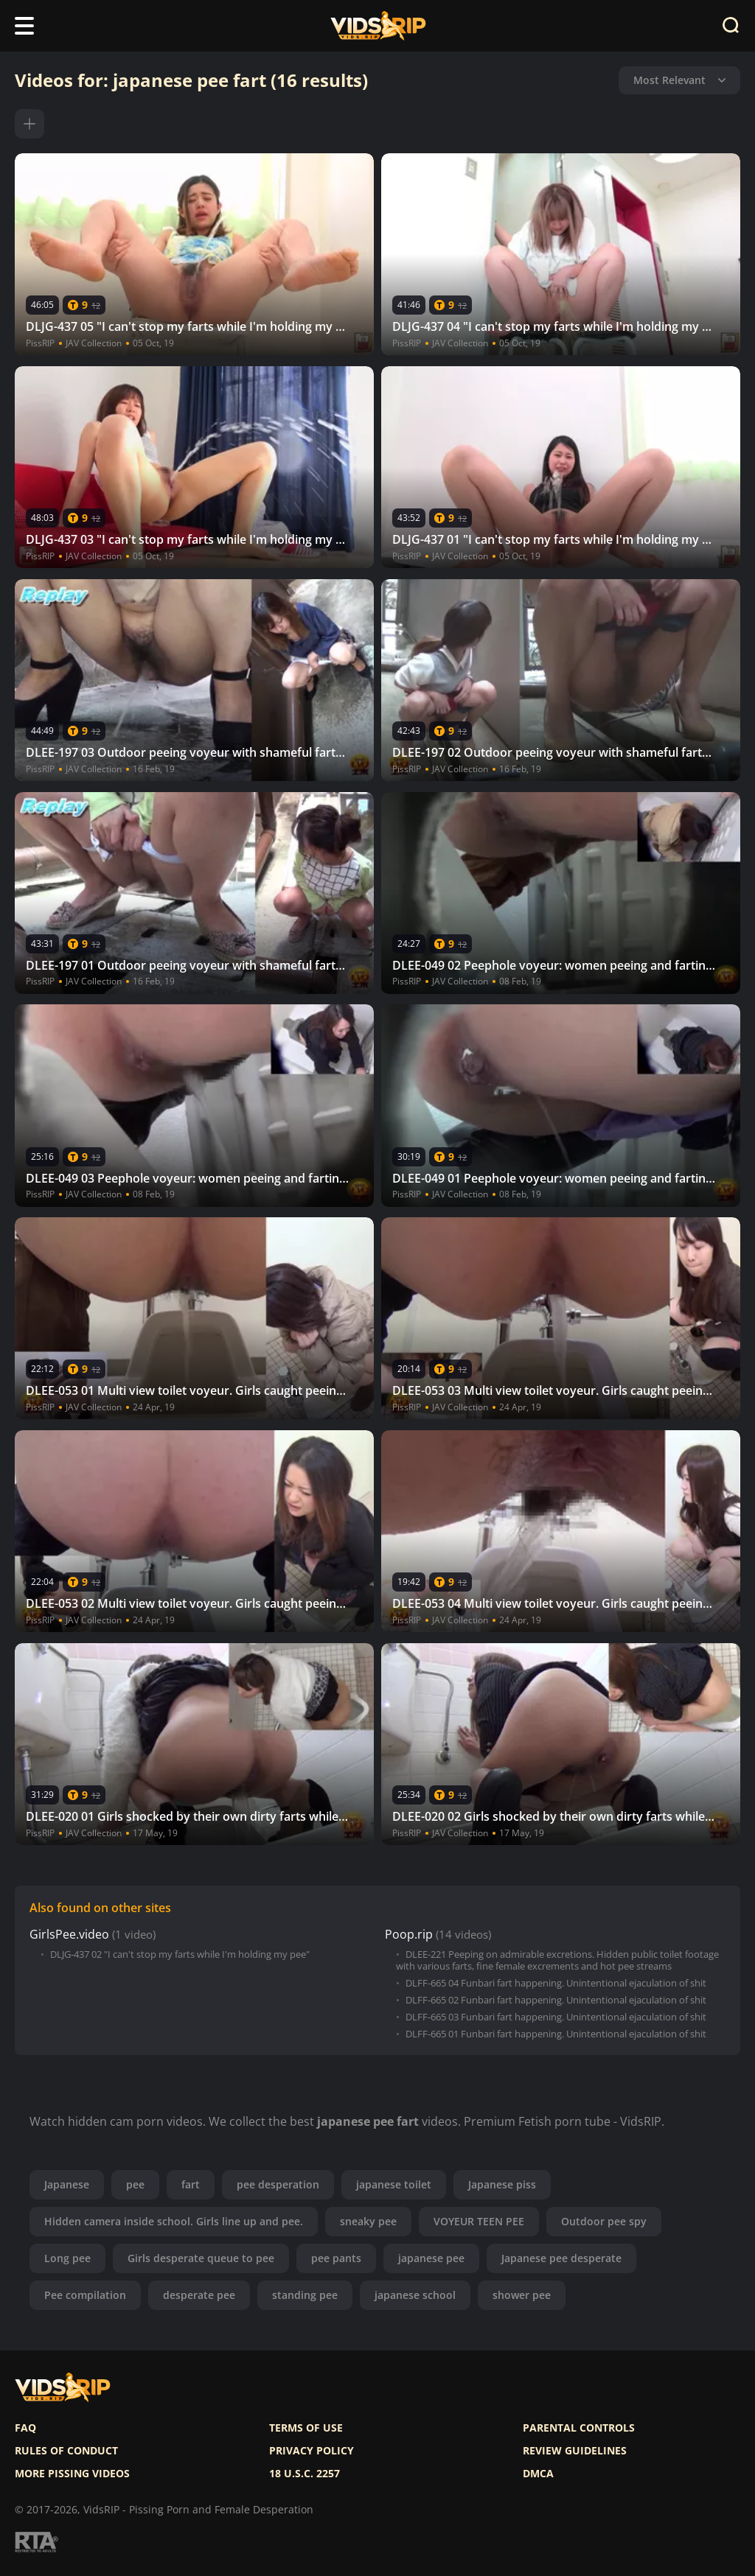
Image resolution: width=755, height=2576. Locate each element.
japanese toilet (393, 2184)
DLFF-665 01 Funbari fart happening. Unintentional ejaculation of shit (556, 2034)
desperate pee (199, 2295)
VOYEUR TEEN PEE (479, 2221)
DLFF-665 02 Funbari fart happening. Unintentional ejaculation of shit (556, 2000)
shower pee (522, 2295)
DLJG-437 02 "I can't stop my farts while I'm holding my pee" (180, 1954)
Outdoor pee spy (604, 2221)
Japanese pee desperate (561, 2258)
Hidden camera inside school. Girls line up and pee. (173, 2221)
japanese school (415, 2295)
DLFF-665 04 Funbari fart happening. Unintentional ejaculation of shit (556, 1983)
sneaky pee (368, 2221)
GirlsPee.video (69, 1934)
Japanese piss (502, 2184)
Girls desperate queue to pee (201, 2258)
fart (190, 2184)
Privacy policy (311, 2450)
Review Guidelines (575, 2450)
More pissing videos (72, 2473)
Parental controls (579, 2428)
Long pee (67, 2258)
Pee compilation (85, 2295)
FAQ (25, 2428)
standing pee (305, 2295)
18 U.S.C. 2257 (304, 2473)
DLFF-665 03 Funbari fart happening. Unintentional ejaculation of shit (556, 2017)
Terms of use (306, 2428)
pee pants (336, 2258)
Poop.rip (409, 1934)
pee (135, 2184)
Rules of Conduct (66, 2450)
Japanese (66, 2184)
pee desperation (278, 2184)
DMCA (538, 2473)
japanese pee (431, 2258)
